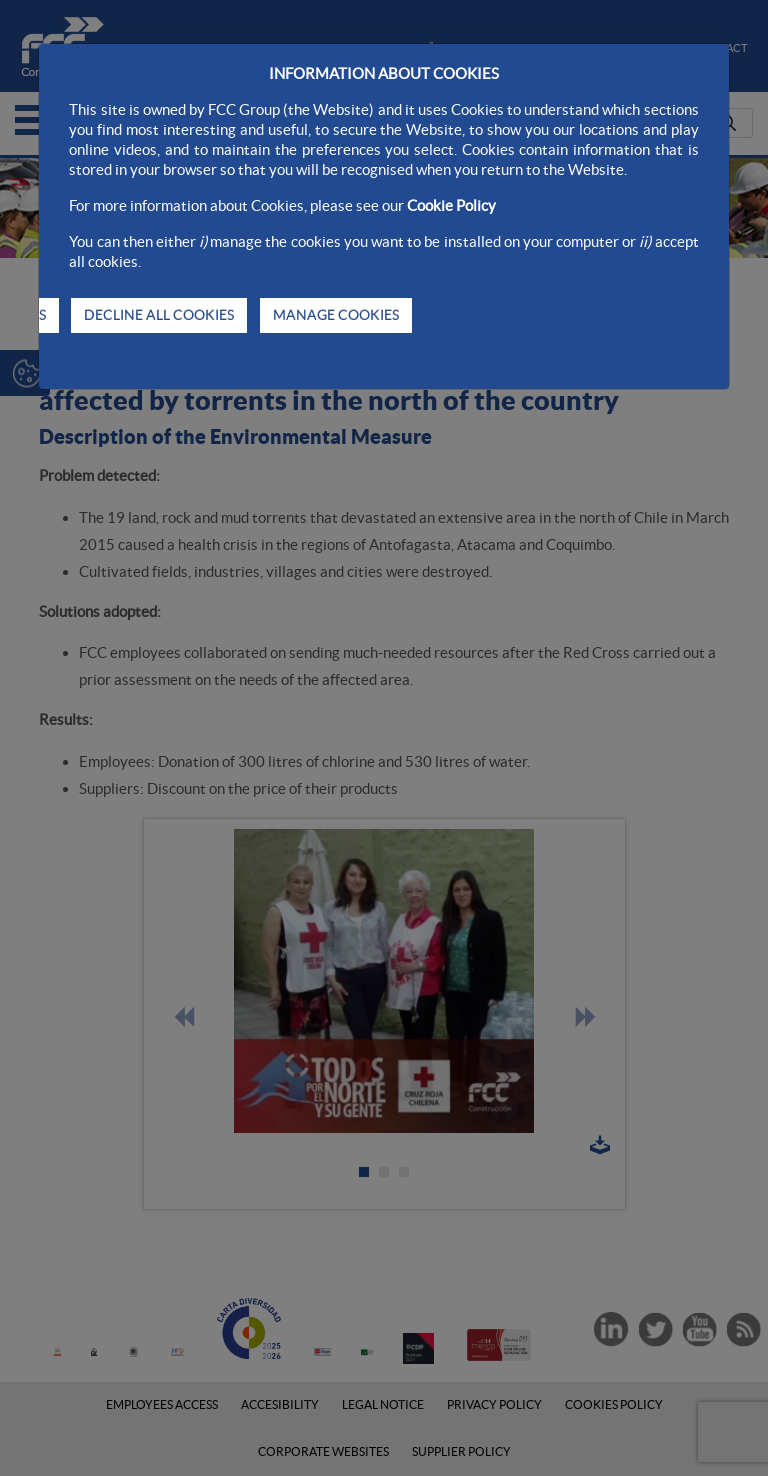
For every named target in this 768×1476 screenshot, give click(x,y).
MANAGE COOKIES (336, 315)
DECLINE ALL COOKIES (159, 315)
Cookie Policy (451, 205)
